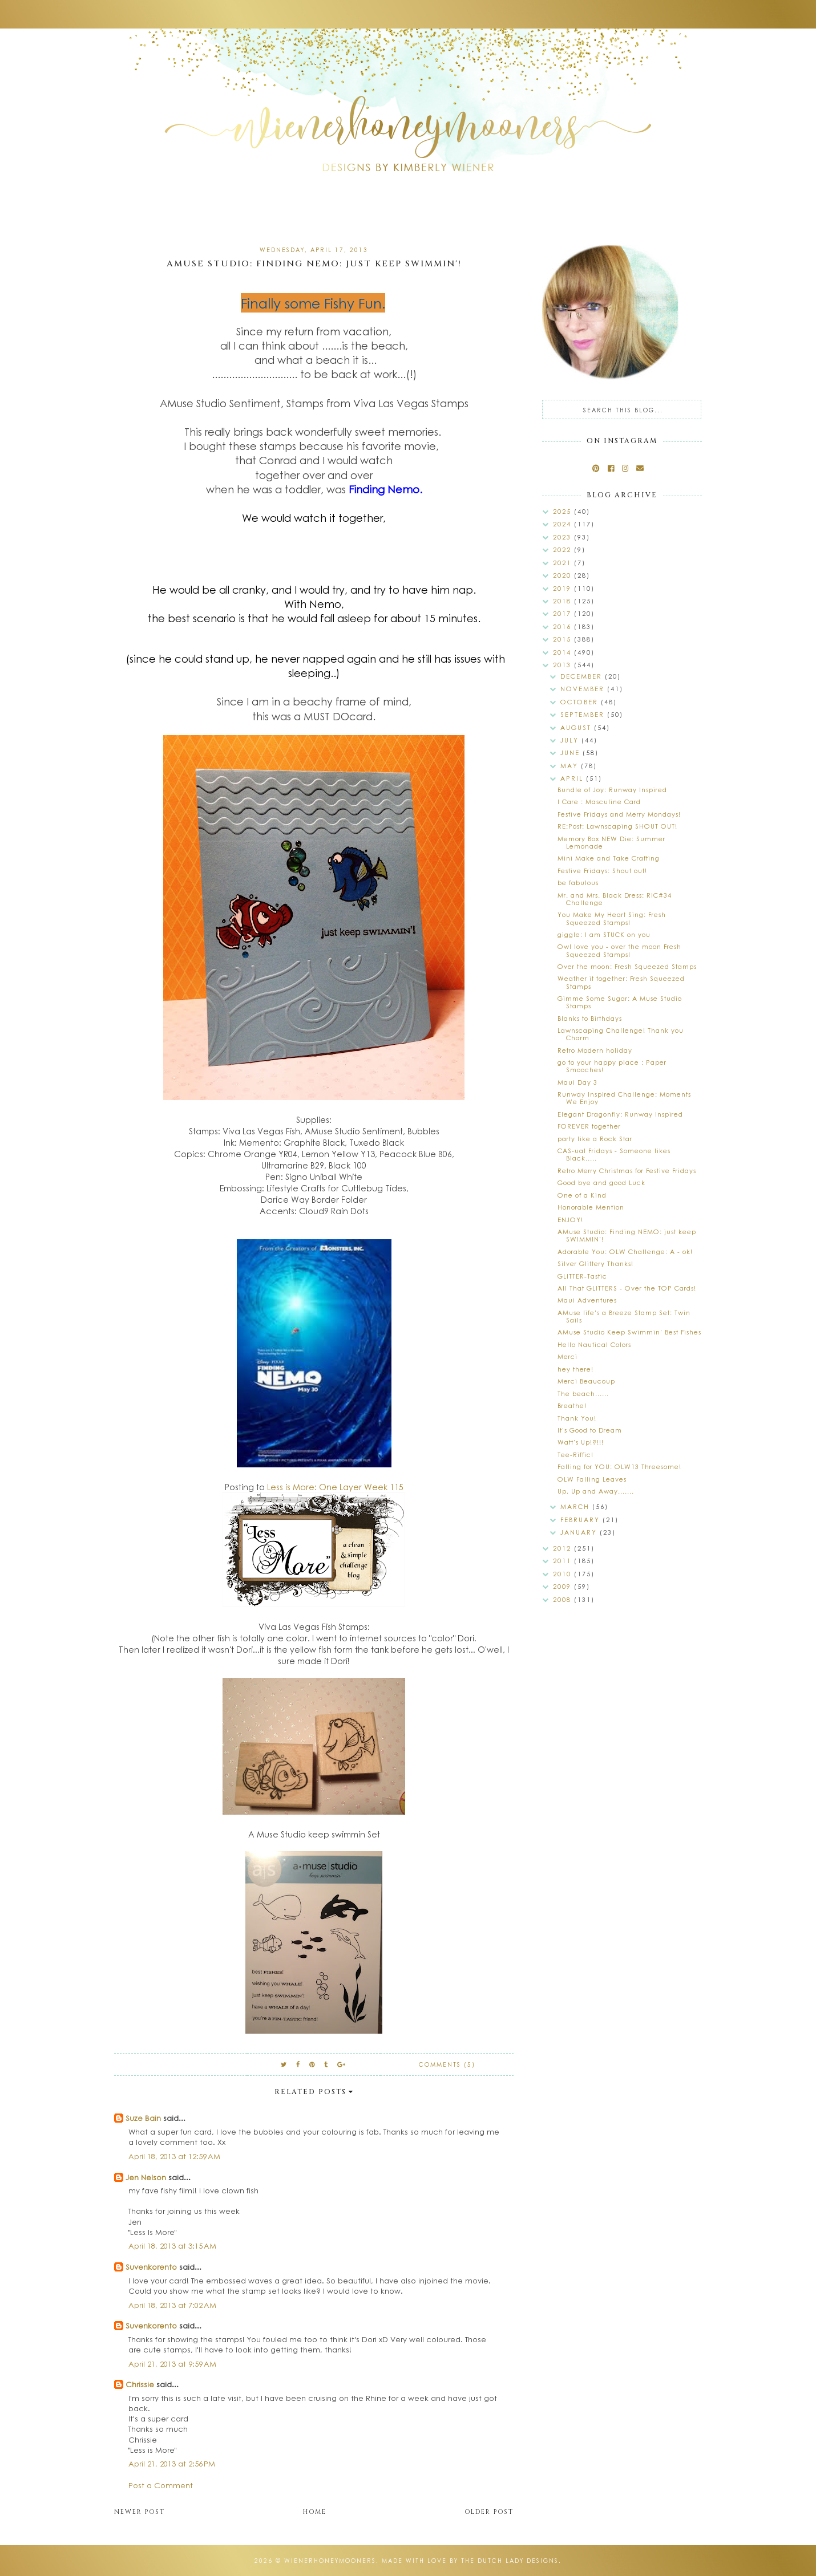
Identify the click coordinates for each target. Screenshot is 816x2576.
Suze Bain (143, 2117)
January (580, 1532)
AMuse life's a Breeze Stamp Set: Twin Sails (624, 1316)
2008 (563, 1599)
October (580, 701)
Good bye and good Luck (601, 1182)
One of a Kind (582, 1195)
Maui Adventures (587, 1300)
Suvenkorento (151, 2266)
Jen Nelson (146, 2177)
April (573, 778)
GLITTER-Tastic (582, 1276)
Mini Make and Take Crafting (609, 858)
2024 (563, 524)
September (583, 714)
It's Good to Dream (590, 1430)
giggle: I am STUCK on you (604, 934)
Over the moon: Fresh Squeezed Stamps (627, 966)
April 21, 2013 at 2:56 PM (171, 2463)
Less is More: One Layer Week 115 (335, 1486)
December (582, 676)
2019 (563, 588)
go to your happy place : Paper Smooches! (612, 1066)
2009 (563, 1586)
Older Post (489, 2512)
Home (314, 2512)
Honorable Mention (591, 1207)
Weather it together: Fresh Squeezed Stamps (621, 982)
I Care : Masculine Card (599, 801)
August (577, 727)
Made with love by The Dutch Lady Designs (470, 2561)
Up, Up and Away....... (596, 1491)
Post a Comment (160, 2485)
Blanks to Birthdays (590, 1018)
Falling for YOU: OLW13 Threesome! (619, 1466)
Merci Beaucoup (586, 1381)
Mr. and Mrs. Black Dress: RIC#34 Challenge (615, 899)
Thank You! (577, 1418)
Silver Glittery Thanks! (595, 1263)
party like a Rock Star (595, 1138)
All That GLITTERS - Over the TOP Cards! (627, 1288)
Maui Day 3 (577, 1082)
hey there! (575, 1369)
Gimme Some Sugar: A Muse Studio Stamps (620, 1002)
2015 (563, 639)
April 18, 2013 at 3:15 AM (172, 2245)
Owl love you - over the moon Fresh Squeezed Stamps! (619, 950)
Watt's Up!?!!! (581, 1442)
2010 (563, 1573)
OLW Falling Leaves (592, 1479)
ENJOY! (570, 1219)
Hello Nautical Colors (594, 1344)
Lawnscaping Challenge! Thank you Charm (621, 1034)
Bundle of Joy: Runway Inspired (612, 789)
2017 (563, 613)
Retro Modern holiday (595, 1050)
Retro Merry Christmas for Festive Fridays (627, 1170)
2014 (563, 652)
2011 (563, 1560)
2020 (563, 575)
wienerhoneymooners (330, 2561)
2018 (563, 601)
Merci (567, 1356)
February (581, 1519)
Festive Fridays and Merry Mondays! (619, 814)
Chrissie (140, 2384)
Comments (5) (447, 2064)
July (570, 740)
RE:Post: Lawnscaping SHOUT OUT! (617, 826)
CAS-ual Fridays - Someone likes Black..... (614, 1154)
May (570, 765)
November (583, 688)
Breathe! (572, 1405)
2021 (563, 562)
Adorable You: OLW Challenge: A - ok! (625, 1251)
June (571, 752)
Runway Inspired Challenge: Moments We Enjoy (624, 1098)
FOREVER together (589, 1126)
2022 (563, 549)
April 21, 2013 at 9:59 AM (172, 2363)
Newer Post (139, 2512)
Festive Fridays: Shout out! (602, 870)
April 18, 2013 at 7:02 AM (172, 2304)
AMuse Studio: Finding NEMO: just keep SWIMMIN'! (627, 1235)
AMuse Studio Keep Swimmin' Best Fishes (629, 1332)
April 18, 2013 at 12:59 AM (174, 2156)
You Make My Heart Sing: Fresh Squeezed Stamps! (612, 918)
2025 (563, 511)
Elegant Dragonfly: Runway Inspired (620, 1114)
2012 (563, 1548)
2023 (563, 537)
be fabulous (578, 882)
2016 (563, 626)
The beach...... (583, 1393)
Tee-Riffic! (575, 1454)
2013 (563, 664)
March (576, 1506)
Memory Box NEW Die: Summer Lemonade (611, 842)
